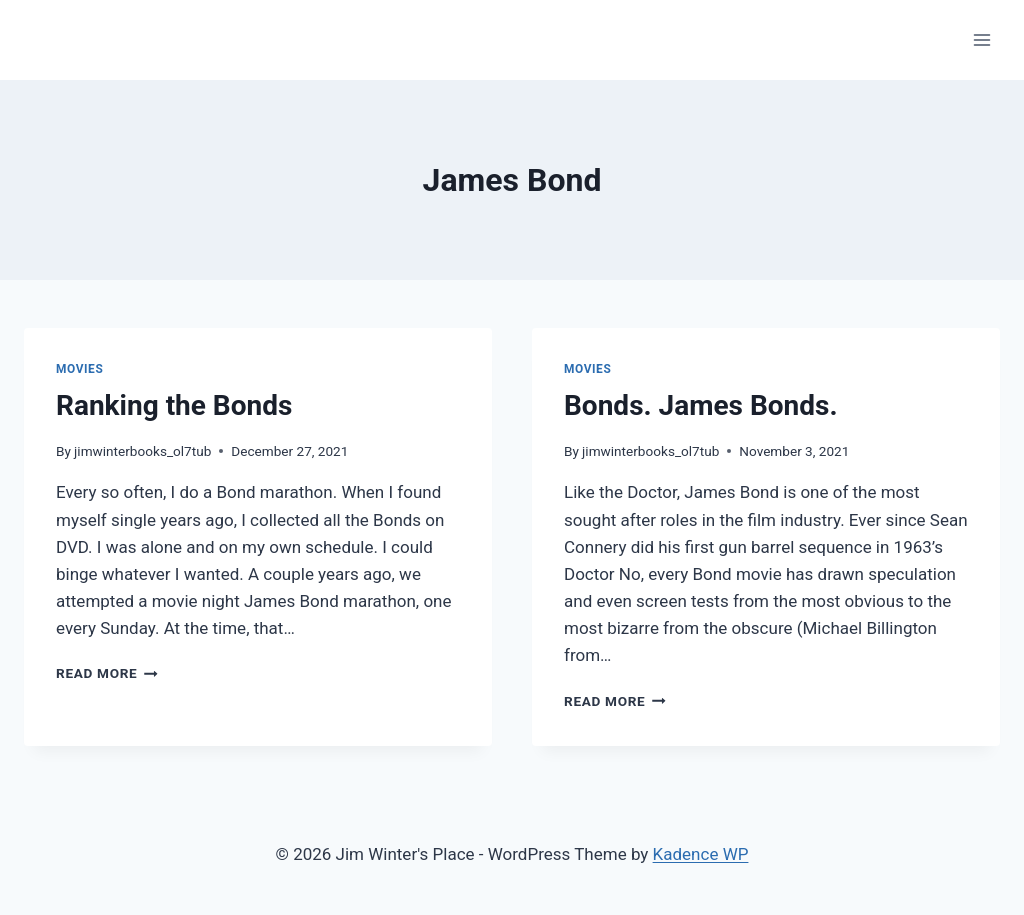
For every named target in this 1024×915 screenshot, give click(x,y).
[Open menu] (981, 39)
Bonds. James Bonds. (701, 405)
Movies (79, 369)
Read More (107, 673)
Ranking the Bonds (174, 405)
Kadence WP (701, 854)
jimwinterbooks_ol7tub (142, 451)
